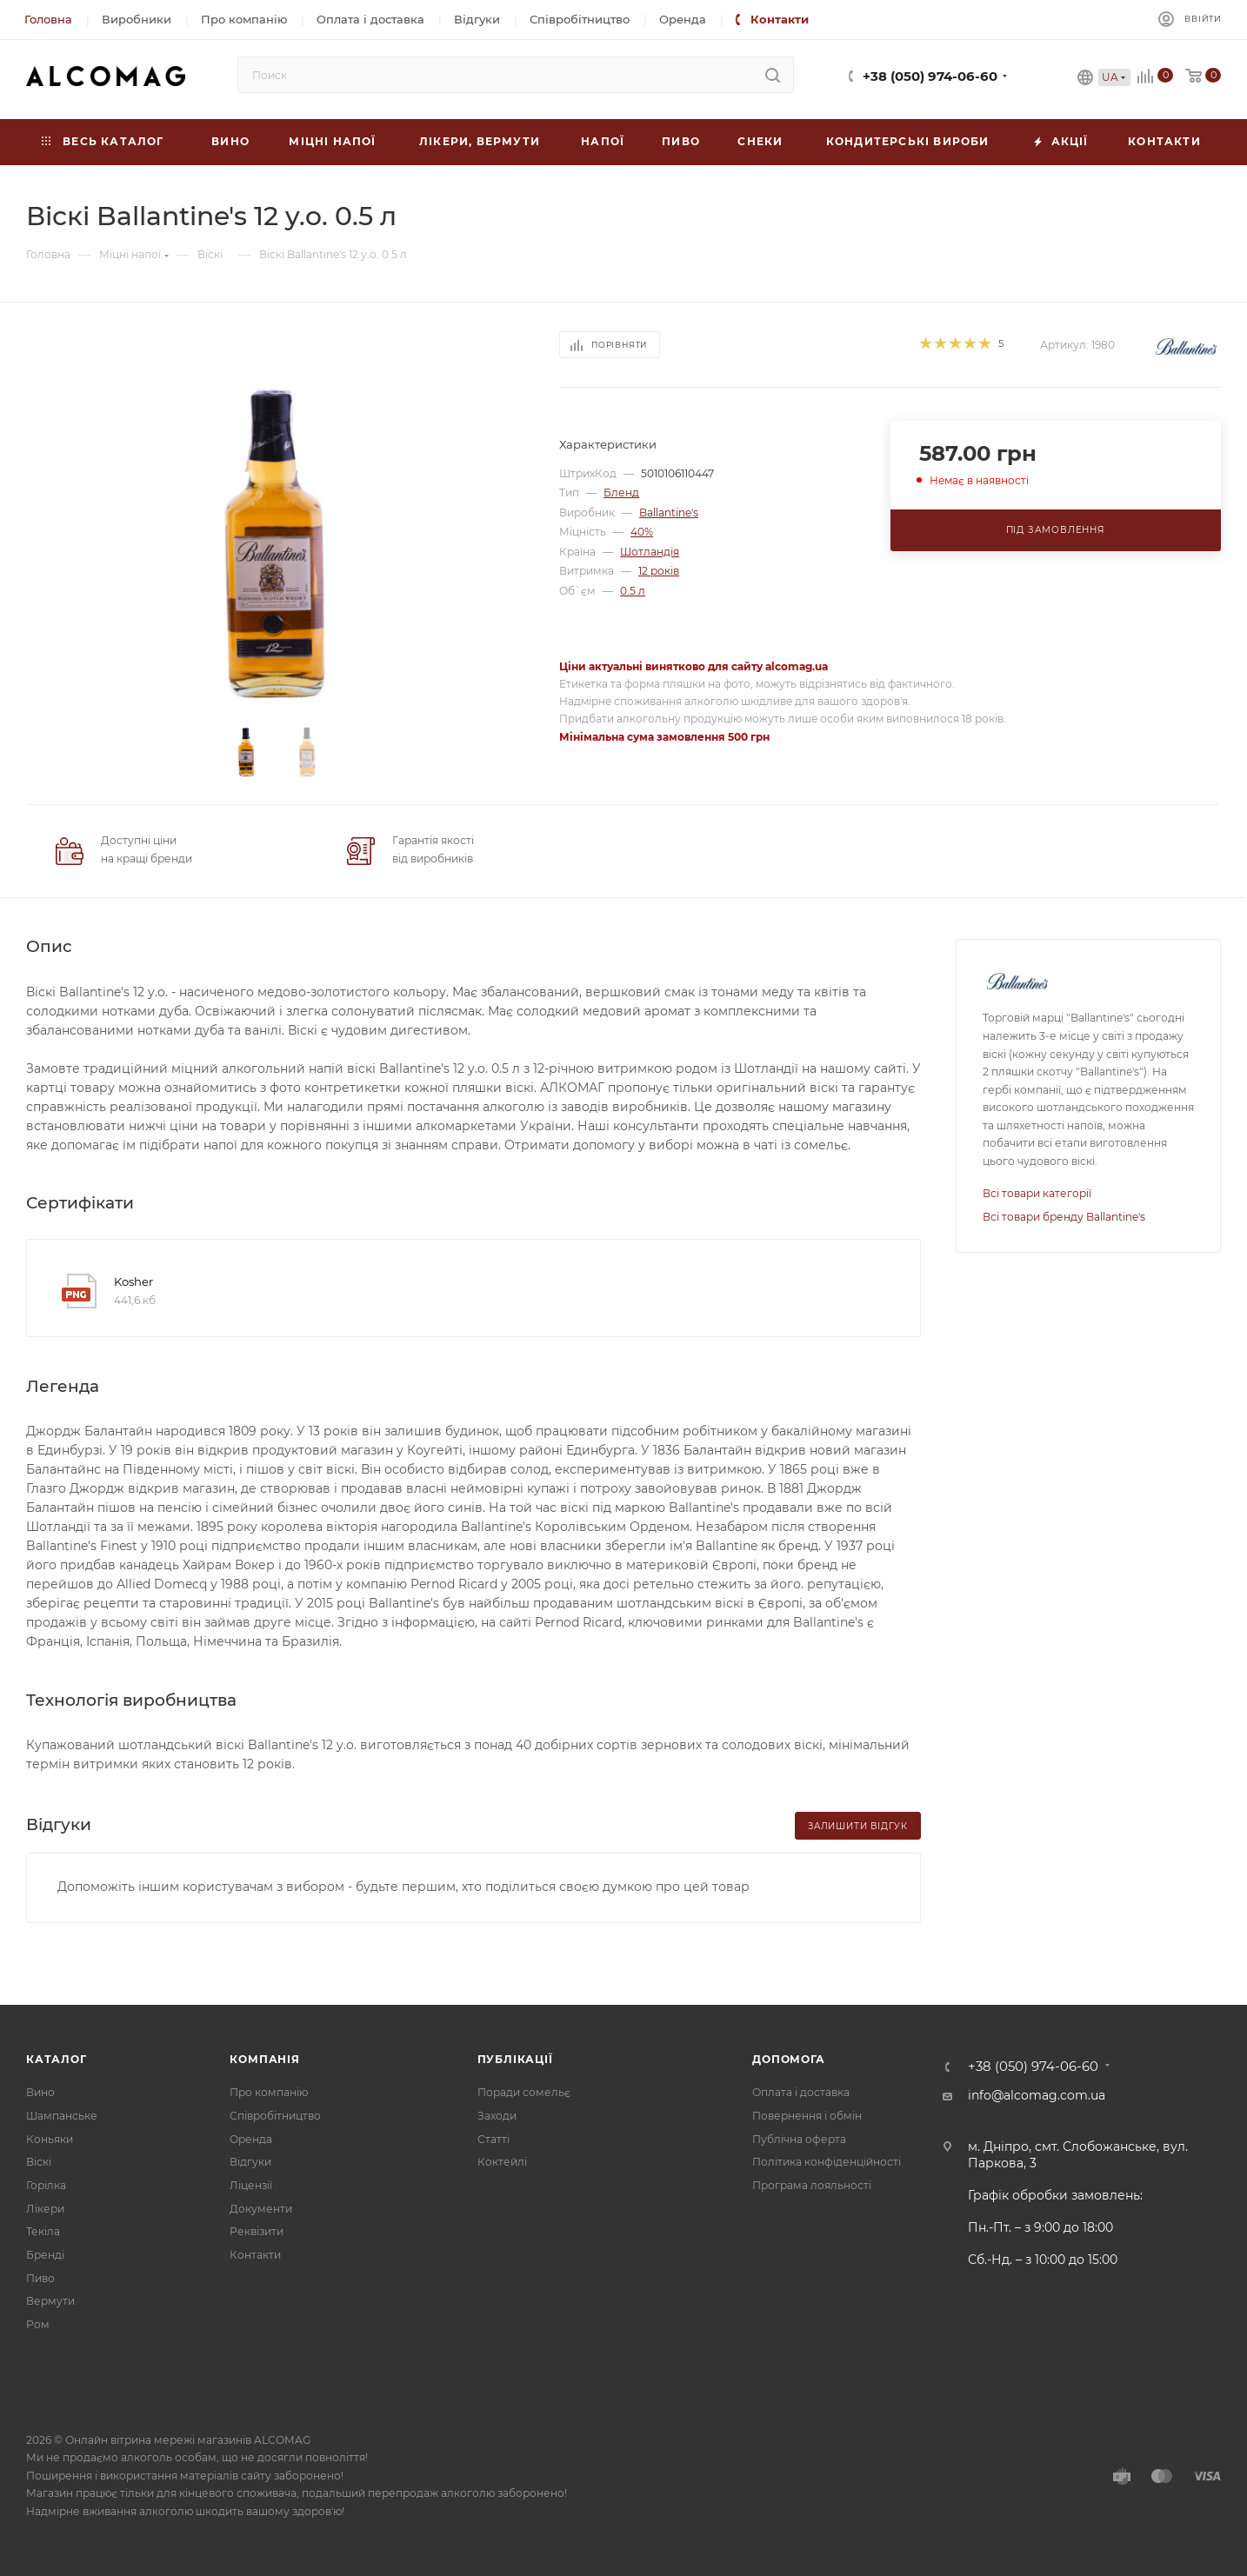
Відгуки (250, 2161)
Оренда (251, 2139)
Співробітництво (275, 2115)
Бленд (621, 492)
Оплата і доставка (801, 2092)
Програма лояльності (811, 2185)
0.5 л (632, 590)
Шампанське (61, 2115)
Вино (40, 2092)
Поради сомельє (523, 2092)
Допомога (788, 2059)
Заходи (497, 2115)
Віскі (38, 2161)
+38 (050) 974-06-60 (930, 76)
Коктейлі (502, 2161)
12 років (658, 570)
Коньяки (49, 2139)
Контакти (255, 2254)
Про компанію (269, 2092)
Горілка (46, 2185)
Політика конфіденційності (826, 2161)
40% (641, 531)
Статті (493, 2139)
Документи (261, 2208)
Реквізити (256, 2231)
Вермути (50, 2300)
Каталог (56, 2059)
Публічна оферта (799, 2139)
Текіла (43, 2231)
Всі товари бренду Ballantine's (1064, 1216)
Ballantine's (668, 512)
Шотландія (649, 551)
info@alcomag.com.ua (1036, 2095)
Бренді (45, 2254)
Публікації (515, 2059)
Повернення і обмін (807, 2115)
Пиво (40, 2278)
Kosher (133, 1281)
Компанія (264, 2059)
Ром (38, 2324)
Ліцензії (251, 2185)
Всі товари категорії (1037, 1193)
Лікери (45, 2208)
